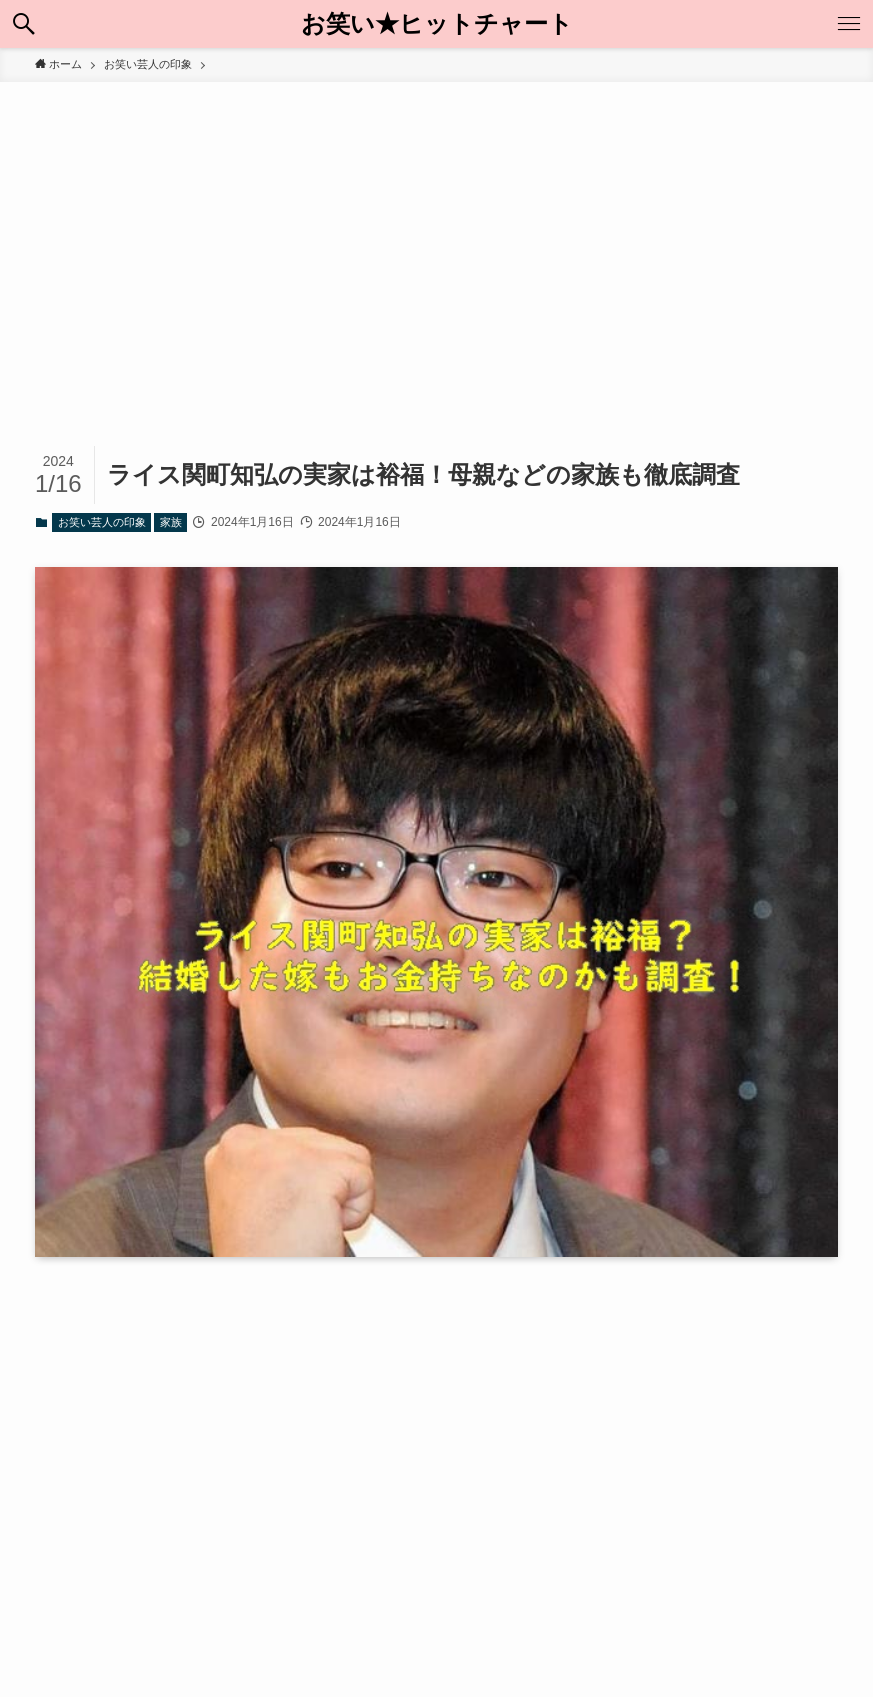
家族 (171, 522)
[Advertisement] (436, 232)
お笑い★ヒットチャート (437, 24)
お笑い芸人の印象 (102, 522)
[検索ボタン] (24, 24)
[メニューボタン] (849, 24)
